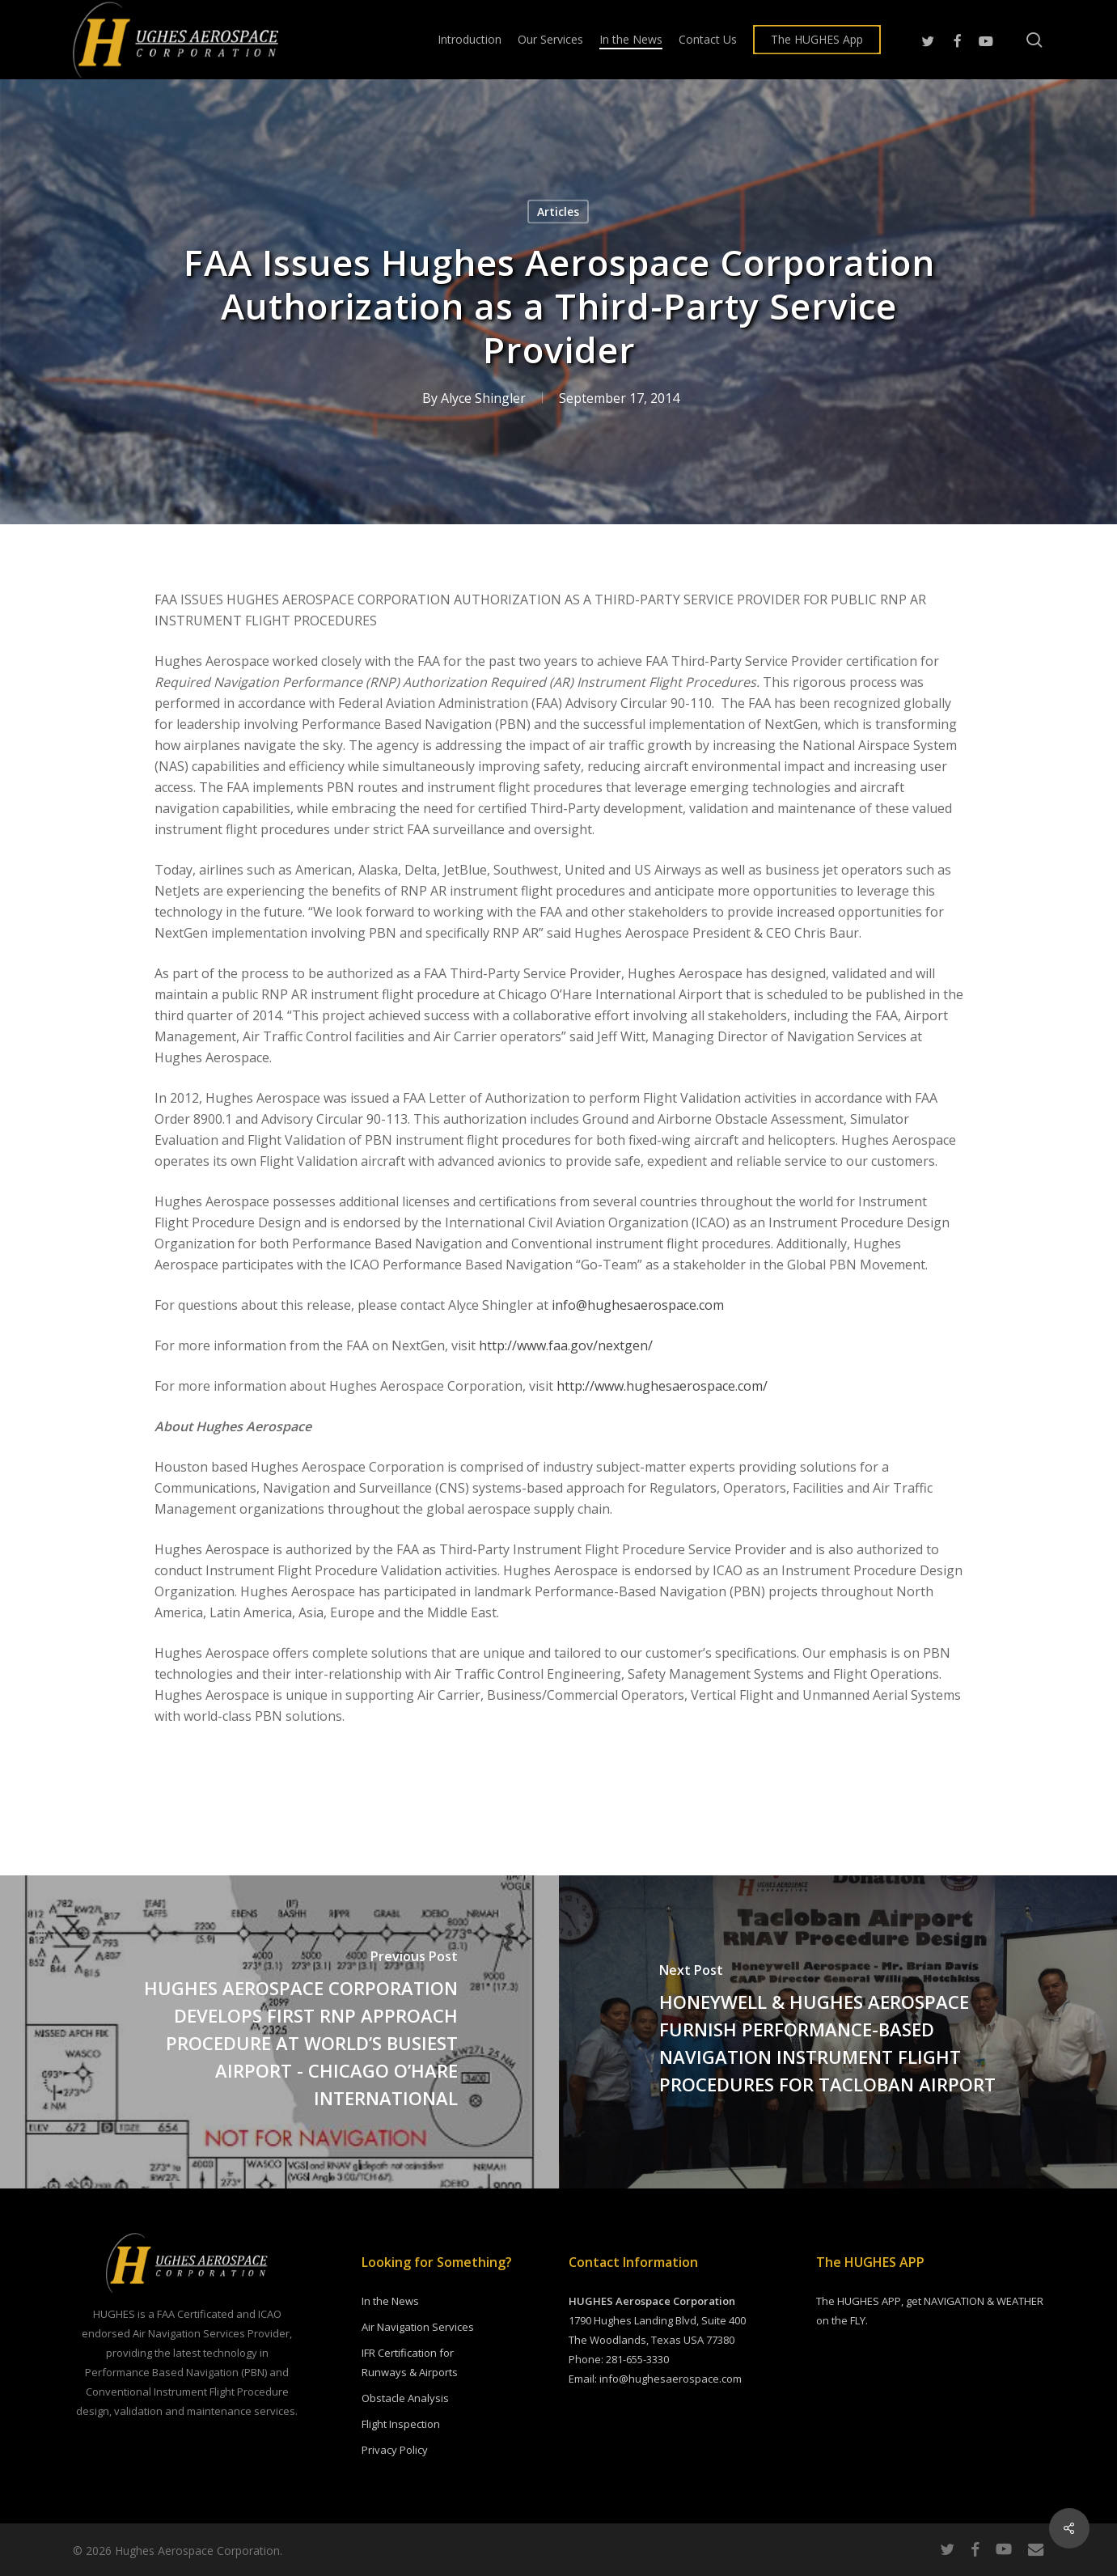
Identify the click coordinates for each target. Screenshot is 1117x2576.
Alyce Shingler (483, 398)
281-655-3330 (637, 2359)
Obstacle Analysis (405, 2398)
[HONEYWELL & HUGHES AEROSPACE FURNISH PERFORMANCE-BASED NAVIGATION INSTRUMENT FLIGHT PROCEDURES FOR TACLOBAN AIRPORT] (838, 2031)
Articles (558, 211)
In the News (390, 2301)
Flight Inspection (401, 2424)
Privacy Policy (395, 2450)
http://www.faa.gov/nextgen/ (566, 1345)
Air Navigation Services (418, 2327)
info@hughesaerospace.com (638, 1305)
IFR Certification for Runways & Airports (410, 2362)
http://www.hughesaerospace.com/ (662, 1386)
